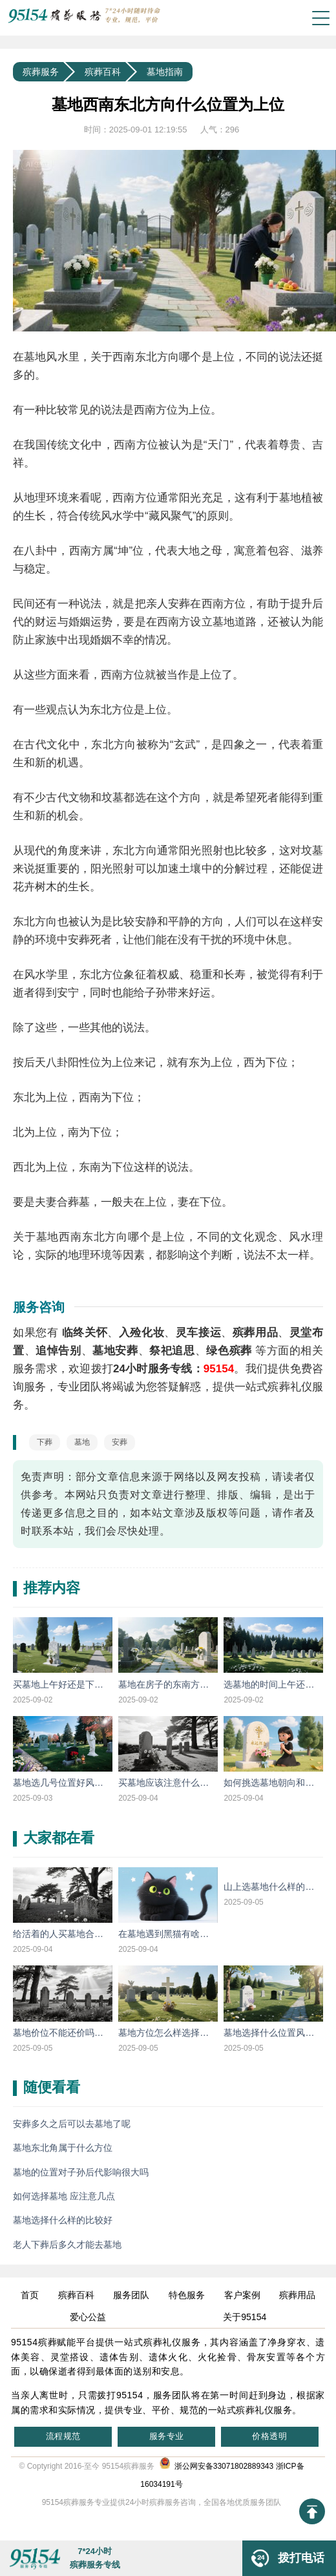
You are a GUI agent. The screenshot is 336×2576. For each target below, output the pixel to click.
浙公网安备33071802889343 (216, 2466)
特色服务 (187, 2295)
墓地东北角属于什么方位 (62, 2147)
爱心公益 (88, 2317)
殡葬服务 (41, 72)
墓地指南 (165, 72)
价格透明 (269, 2436)
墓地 (82, 1442)
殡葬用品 (297, 2295)
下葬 (44, 1442)
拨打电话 (283, 2558)
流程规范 (63, 2436)
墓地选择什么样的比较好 (62, 2220)
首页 (30, 2295)
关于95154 (244, 2317)
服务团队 (131, 2295)
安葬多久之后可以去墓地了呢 (72, 2124)
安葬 (119, 1442)
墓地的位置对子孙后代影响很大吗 (81, 2172)
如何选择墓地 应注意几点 (64, 2196)
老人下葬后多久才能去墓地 (67, 2244)
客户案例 (242, 2295)
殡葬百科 (103, 72)
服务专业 (166, 2436)
